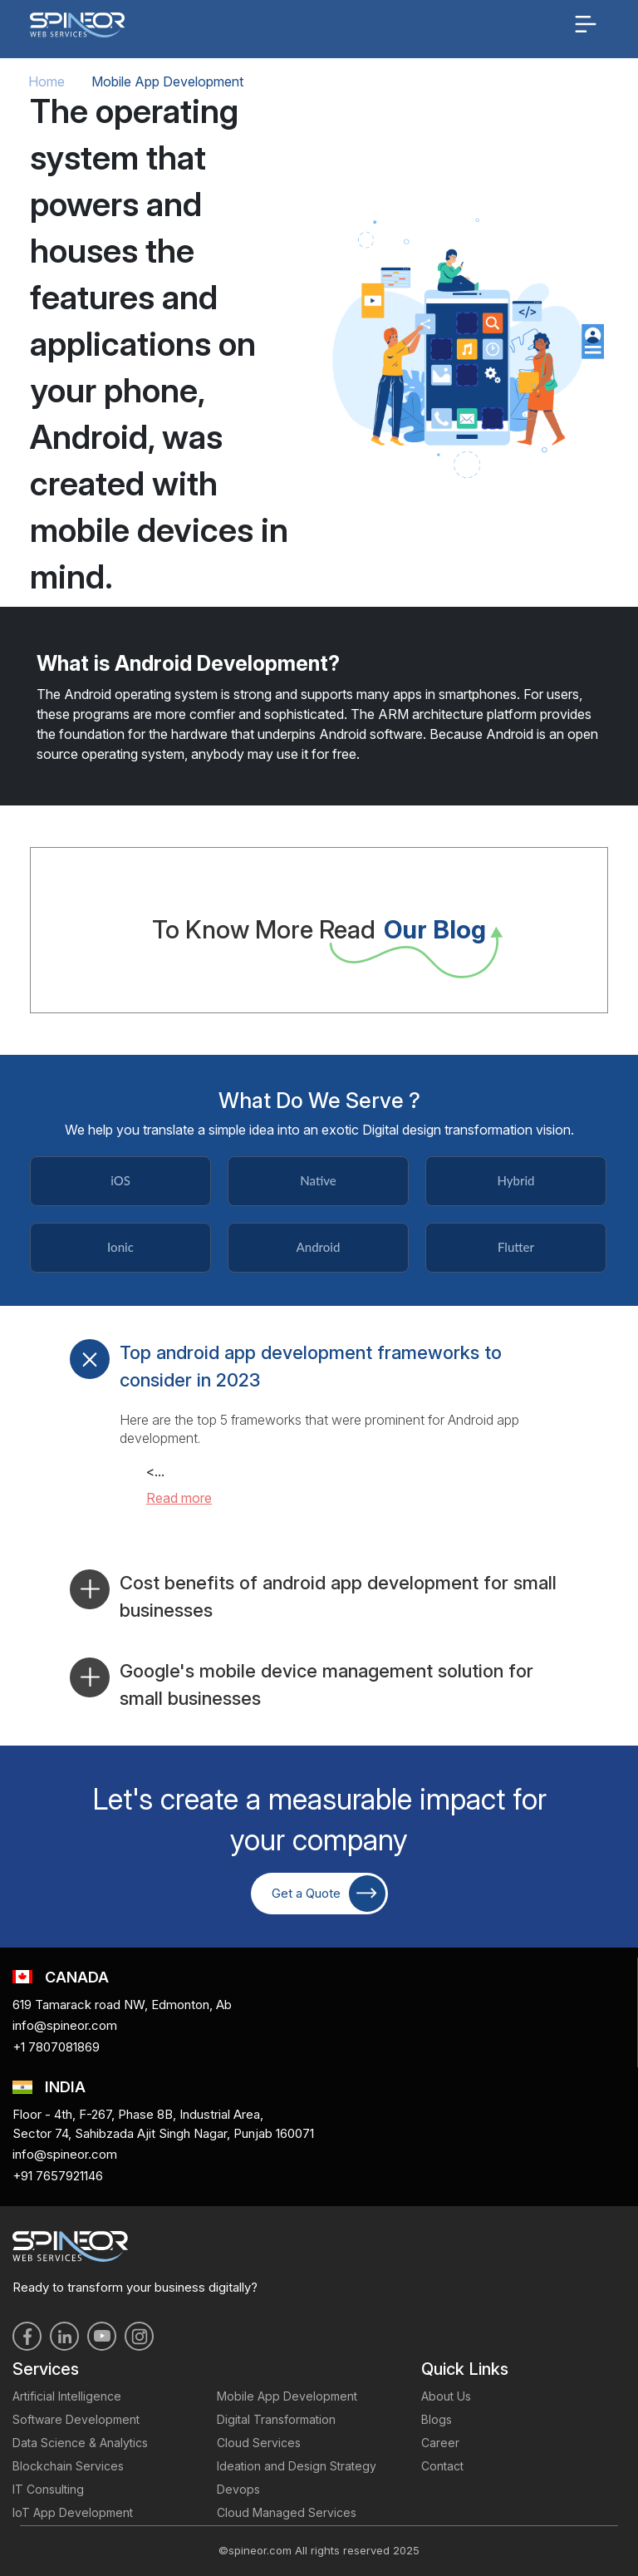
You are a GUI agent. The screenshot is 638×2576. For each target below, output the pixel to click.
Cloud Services (259, 2443)
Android (319, 1246)
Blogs (436, 2419)
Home (46, 81)
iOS (120, 1180)
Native (318, 1180)
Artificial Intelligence (66, 2396)
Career (440, 2443)
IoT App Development (72, 2512)
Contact (442, 2466)
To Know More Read (319, 929)
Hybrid (515, 1180)
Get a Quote (328, 1893)
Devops (238, 2489)
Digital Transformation (276, 2419)
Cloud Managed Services (286, 2512)
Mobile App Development (287, 2396)
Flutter (516, 1246)
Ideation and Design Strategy (296, 2466)
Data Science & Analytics (80, 2443)
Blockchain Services (68, 2466)
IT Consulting (48, 2489)
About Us (446, 2396)
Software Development (76, 2419)
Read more (179, 1498)
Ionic (120, 1246)
